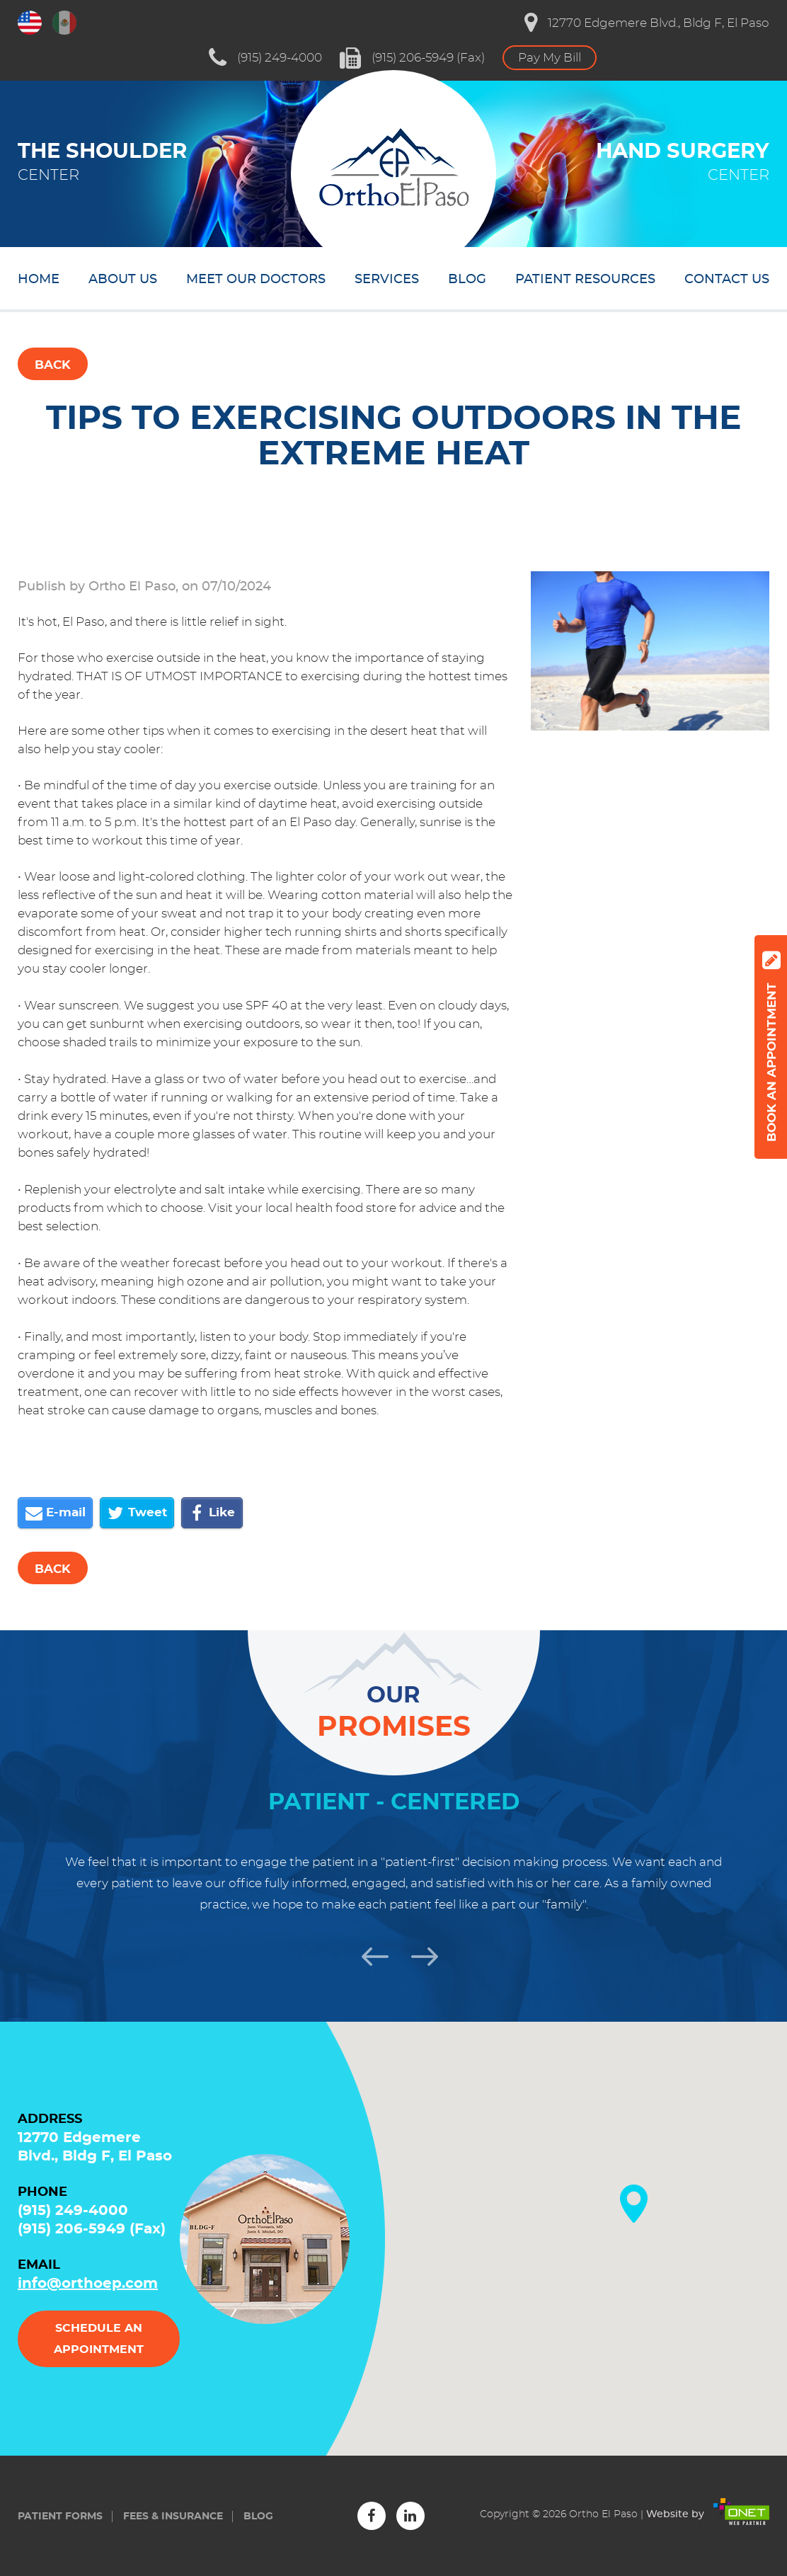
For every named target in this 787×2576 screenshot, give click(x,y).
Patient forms (60, 2516)
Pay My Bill (549, 58)
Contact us (726, 279)
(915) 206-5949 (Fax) (412, 58)
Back (53, 365)
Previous (369, 1954)
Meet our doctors (256, 279)
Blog (467, 279)
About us (122, 279)
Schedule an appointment (99, 2339)
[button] (634, 2204)
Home (38, 279)
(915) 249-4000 (265, 58)
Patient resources (585, 279)
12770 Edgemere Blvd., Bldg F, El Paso (646, 22)
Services (387, 279)
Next (418, 1954)
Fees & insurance (173, 2516)
